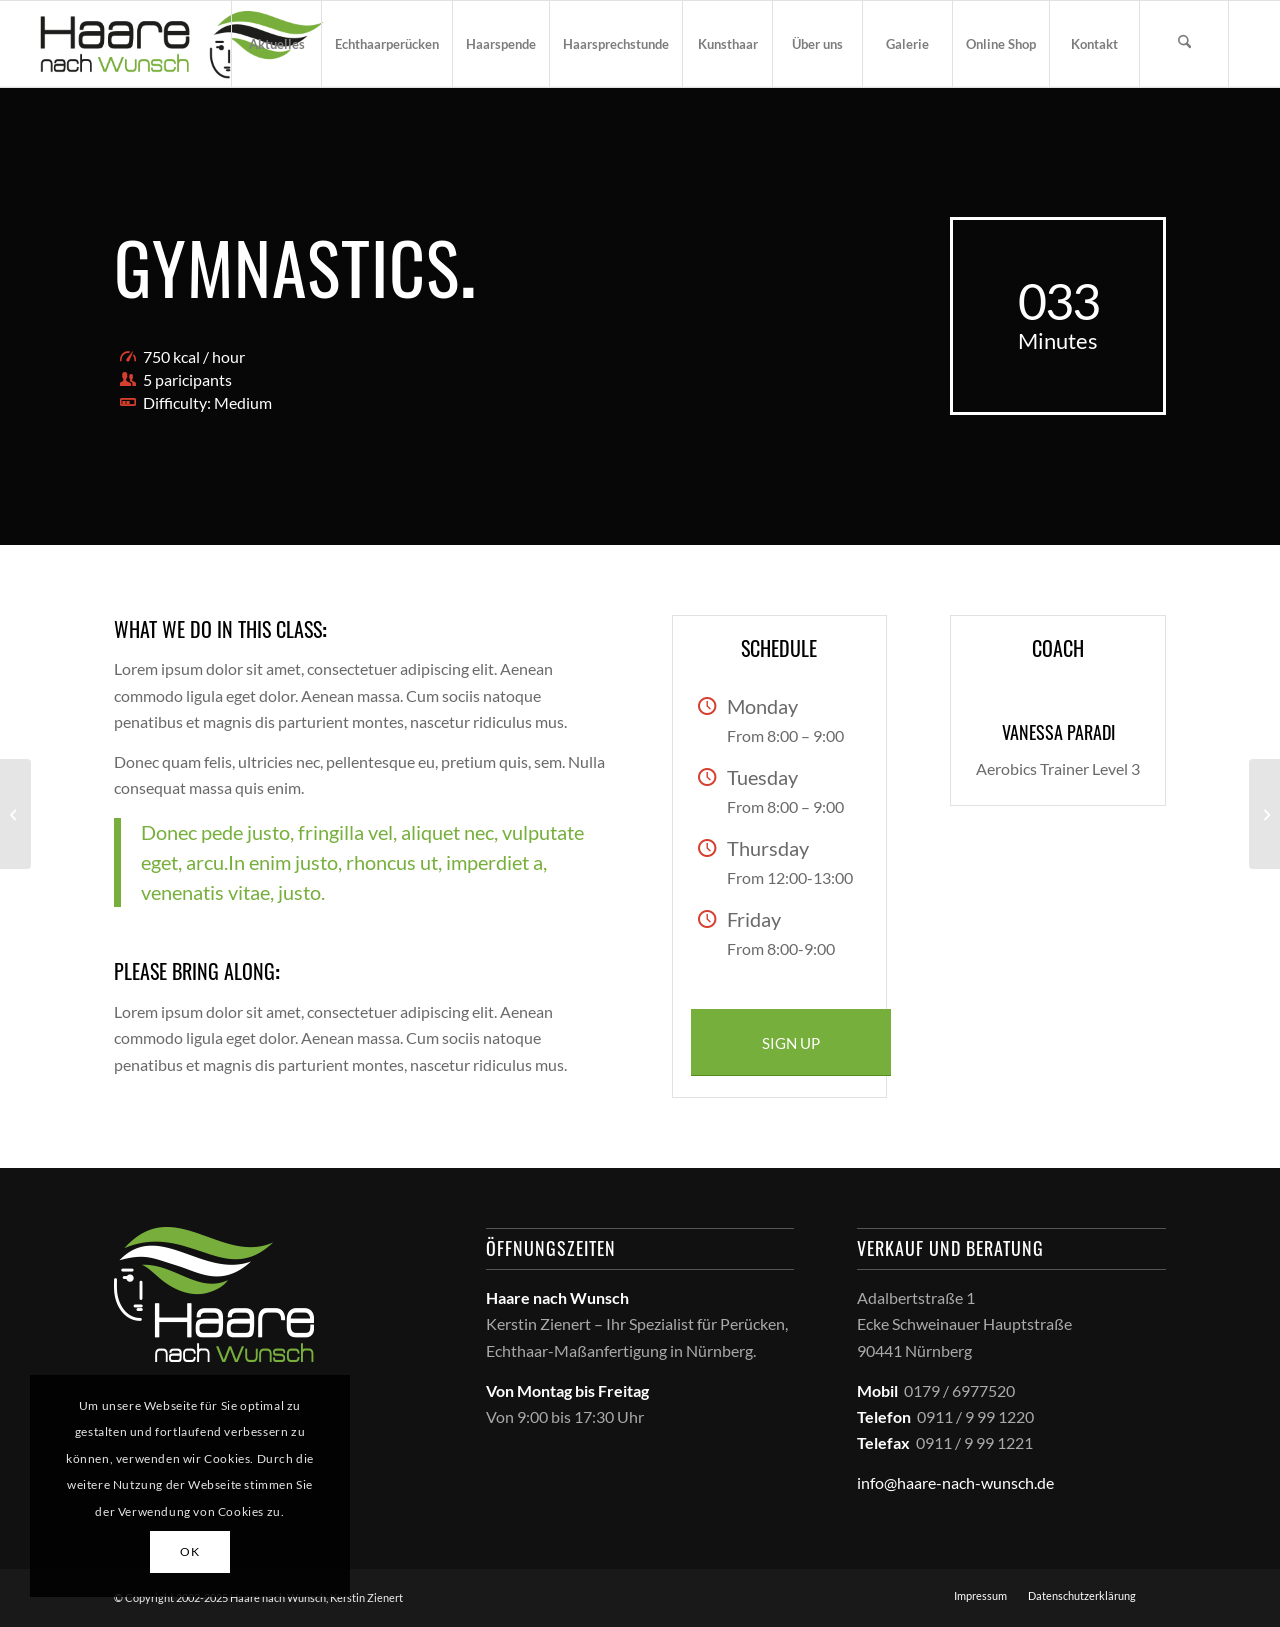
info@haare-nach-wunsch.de (955, 1482)
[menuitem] (276, 44)
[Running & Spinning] (1264, 814)
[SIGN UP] (791, 1042)
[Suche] (1184, 44)
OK (189, 1551)
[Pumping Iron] (15, 814)
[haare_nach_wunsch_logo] (181, 44)
